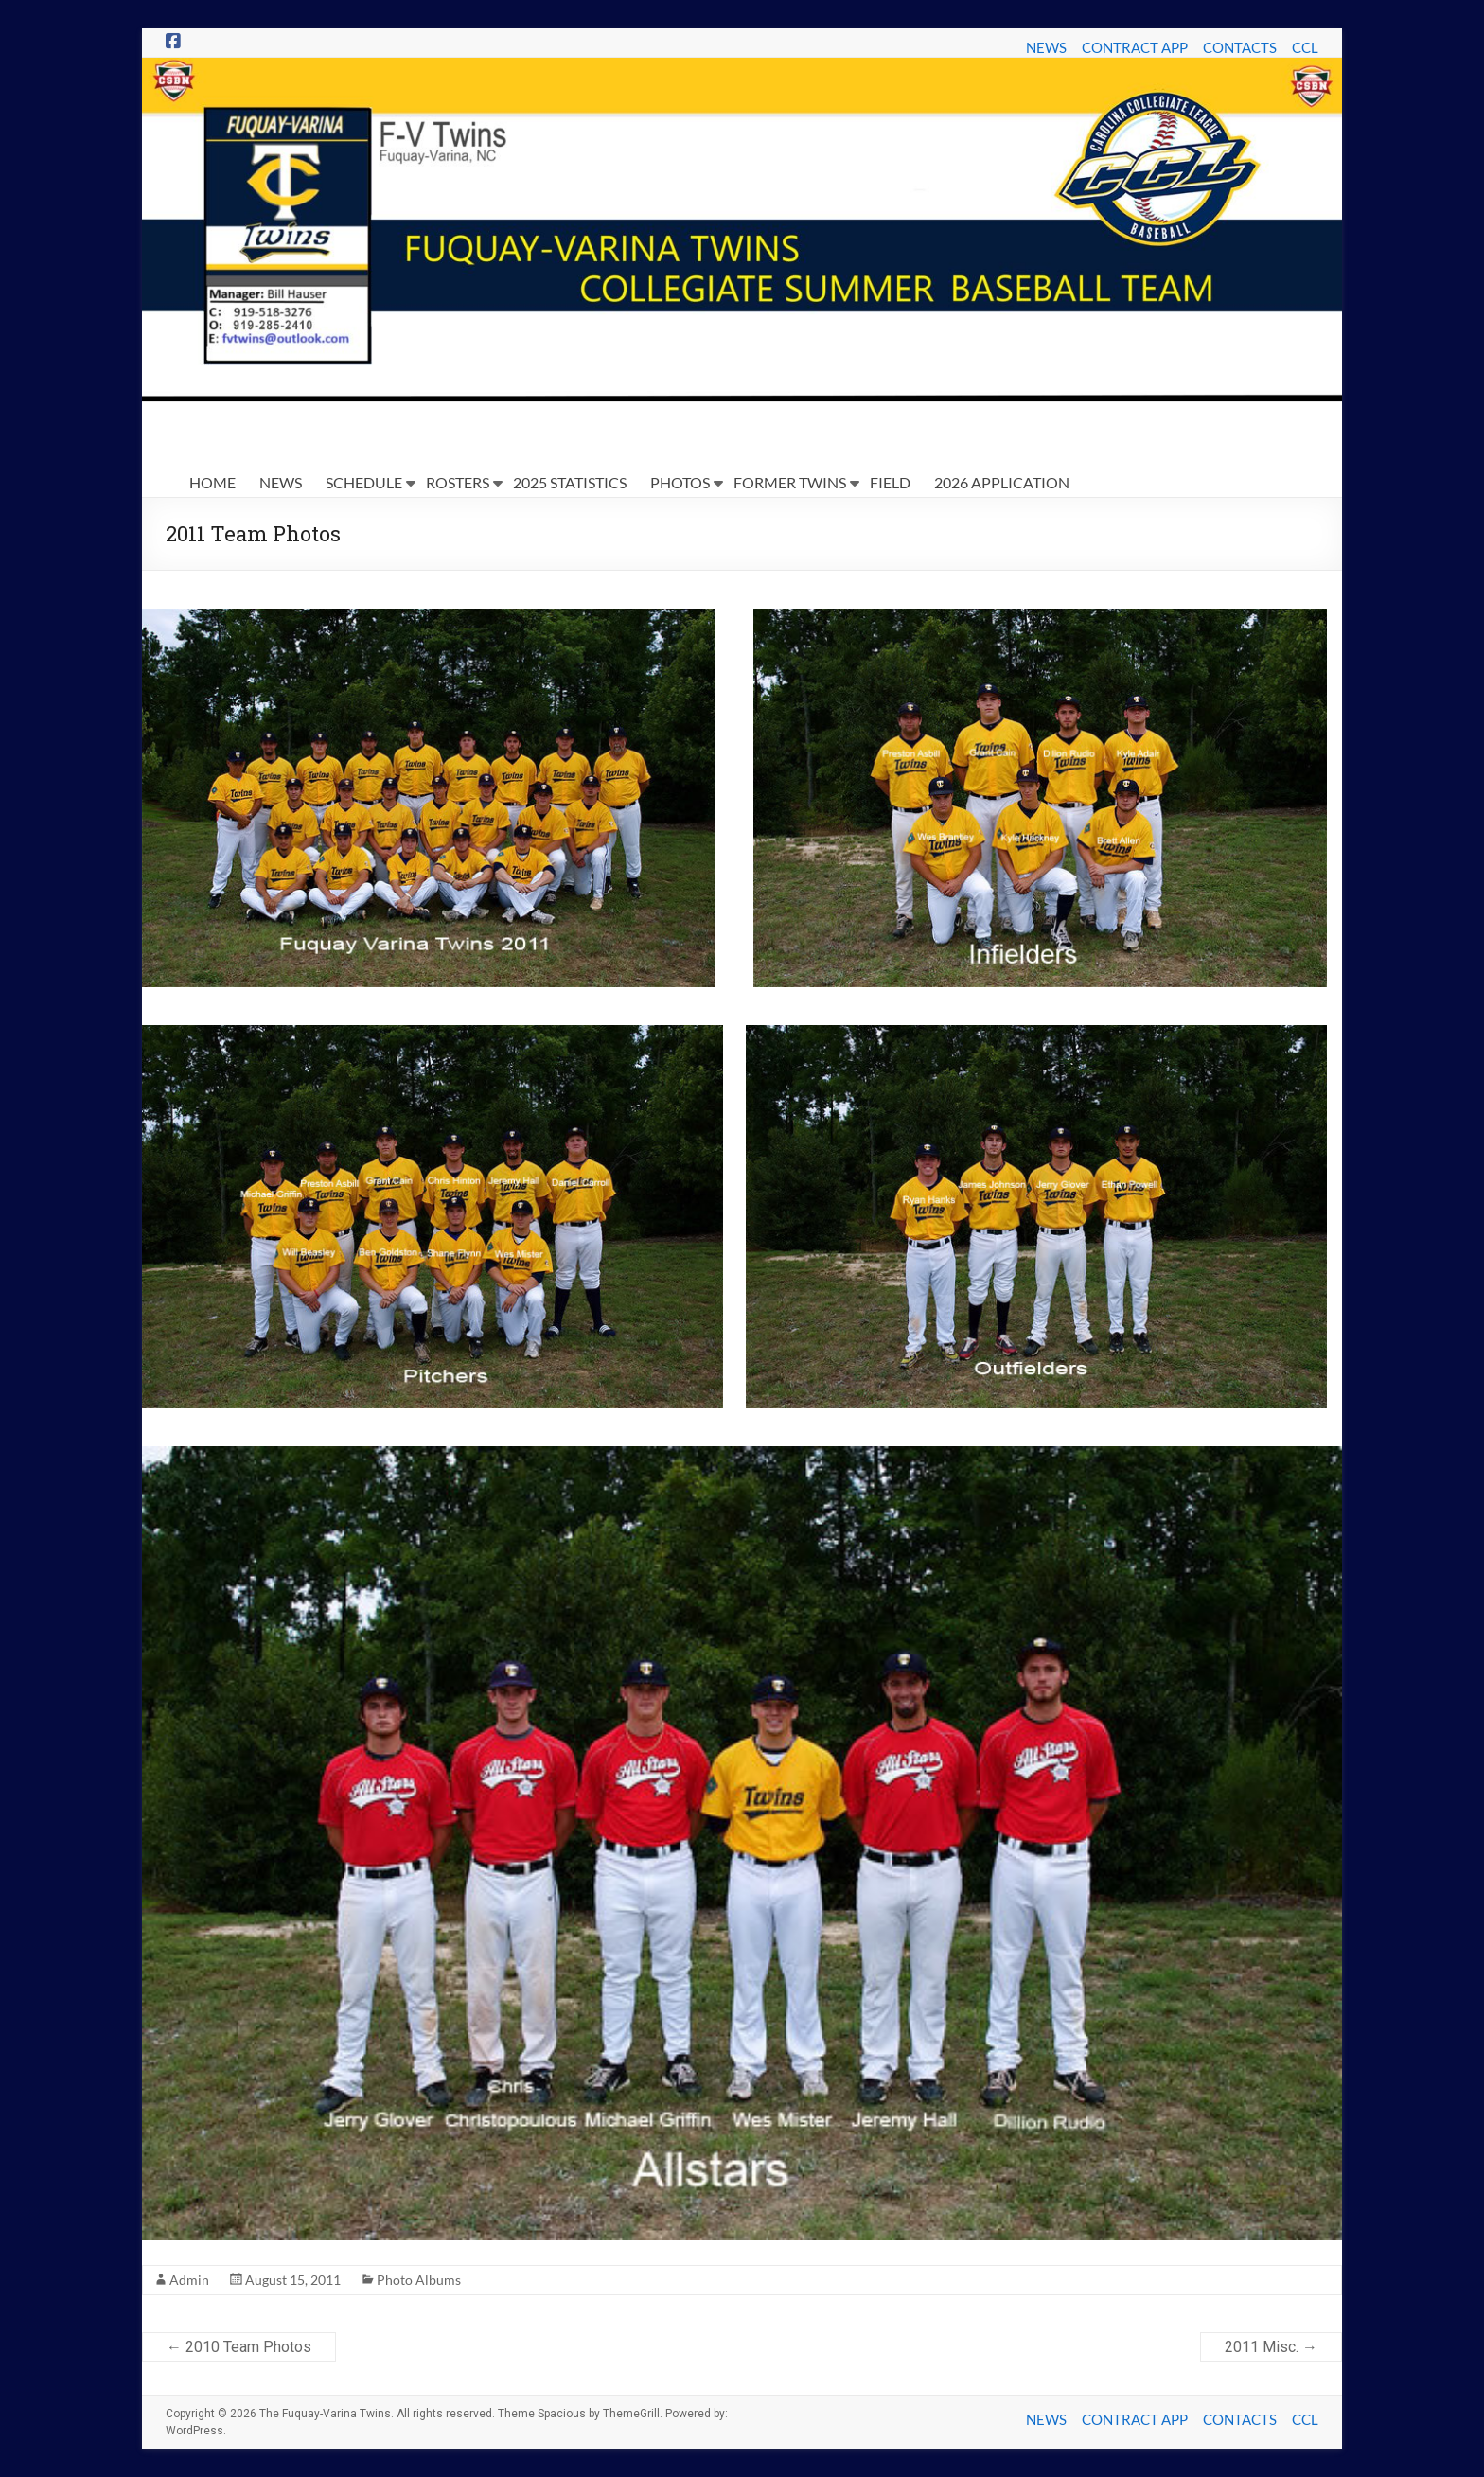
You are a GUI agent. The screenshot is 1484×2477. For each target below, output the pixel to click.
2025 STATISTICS (570, 482)
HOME (212, 482)
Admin (189, 2280)
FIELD (890, 482)
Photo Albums (419, 2280)
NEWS (1046, 47)
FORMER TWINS (789, 482)
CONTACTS (1240, 47)
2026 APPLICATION (1001, 482)
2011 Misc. (1271, 2347)
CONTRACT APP (1135, 47)
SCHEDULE (364, 482)
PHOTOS (680, 482)
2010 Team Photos (239, 2347)
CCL (1305, 47)
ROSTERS (457, 482)
